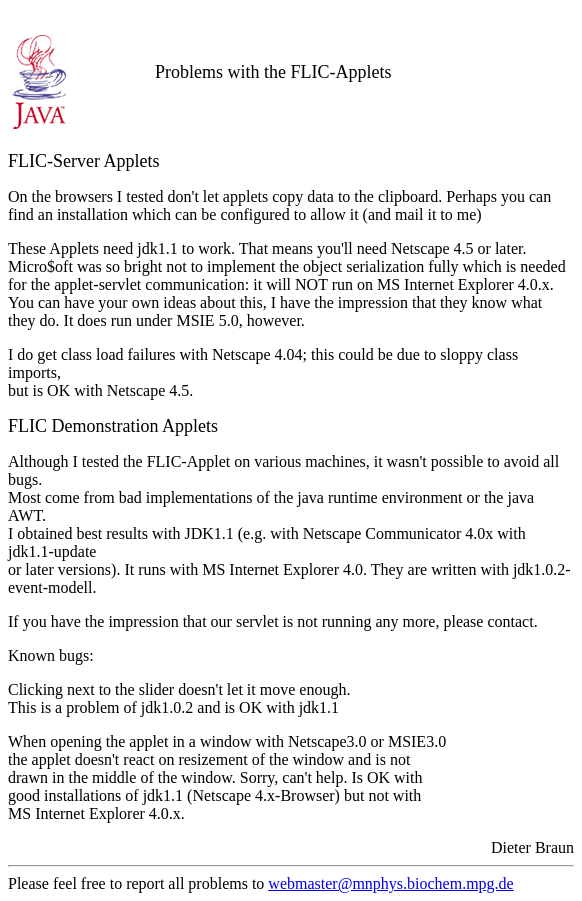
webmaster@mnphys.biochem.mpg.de (390, 883)
